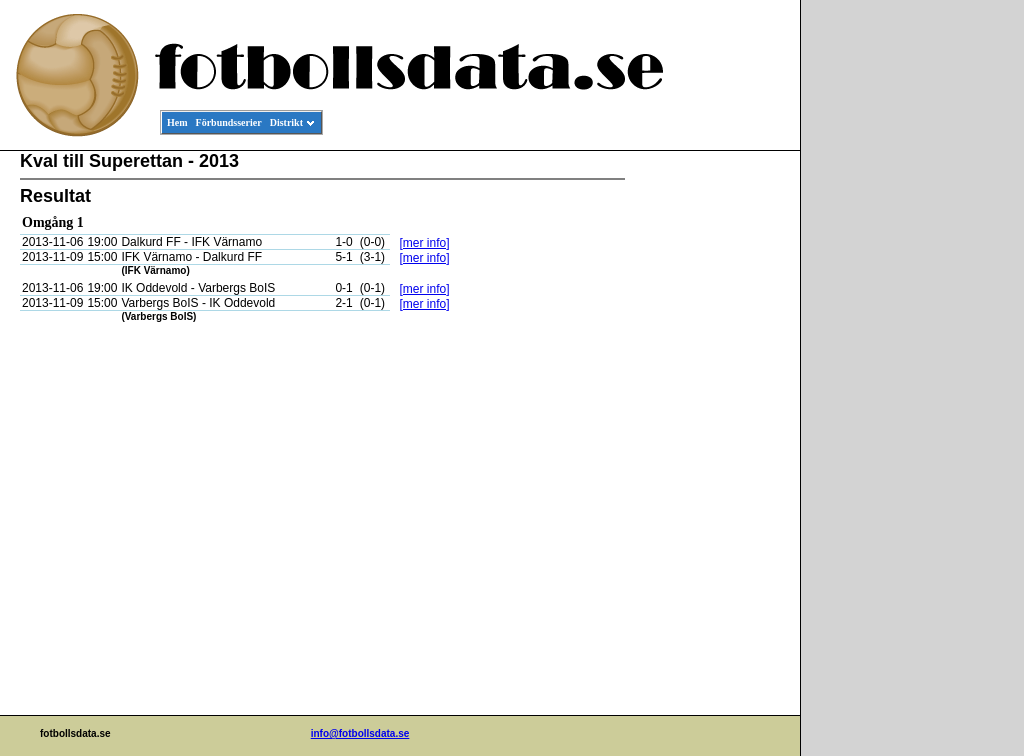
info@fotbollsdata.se (360, 733)
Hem (177, 122)
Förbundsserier (229, 122)
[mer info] (424, 243)
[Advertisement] (710, 456)
